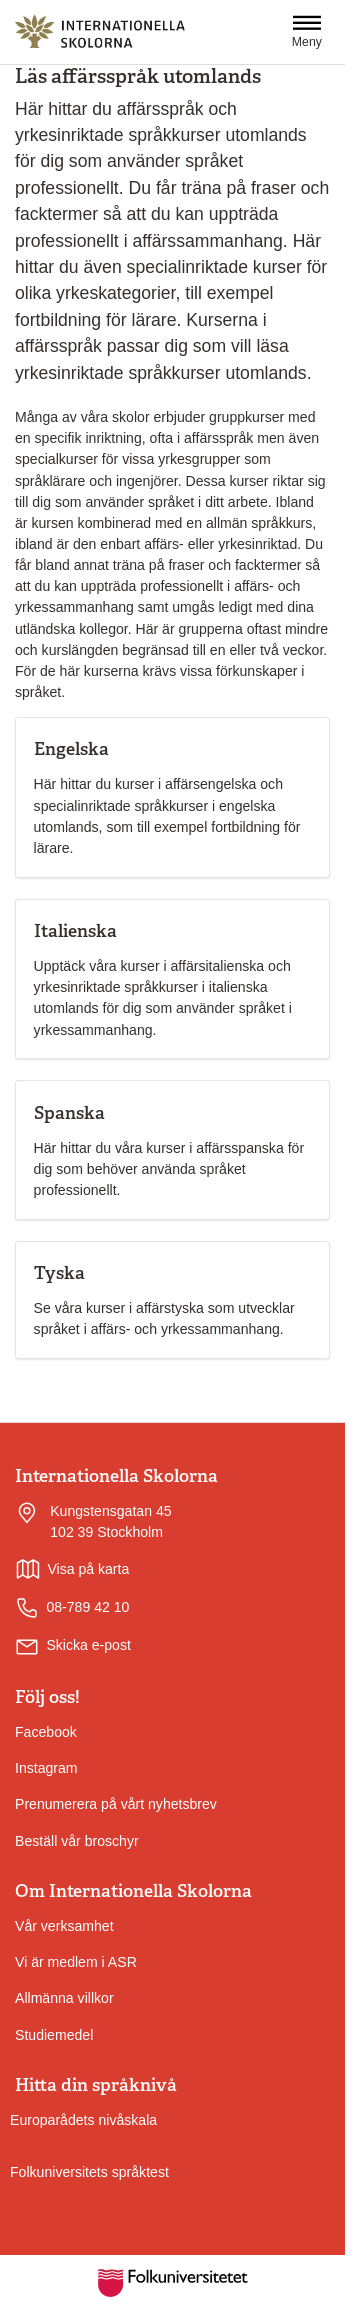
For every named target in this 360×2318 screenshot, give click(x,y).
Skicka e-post (88, 1645)
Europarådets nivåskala (83, 2120)
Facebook (46, 1732)
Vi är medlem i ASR (76, 1962)
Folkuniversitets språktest (89, 2172)
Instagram (46, 1768)
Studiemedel (54, 2035)
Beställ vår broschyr (77, 1841)
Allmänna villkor (64, 1998)
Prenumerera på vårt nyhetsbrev (116, 1804)
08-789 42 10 (72, 1608)
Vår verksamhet (64, 1926)
